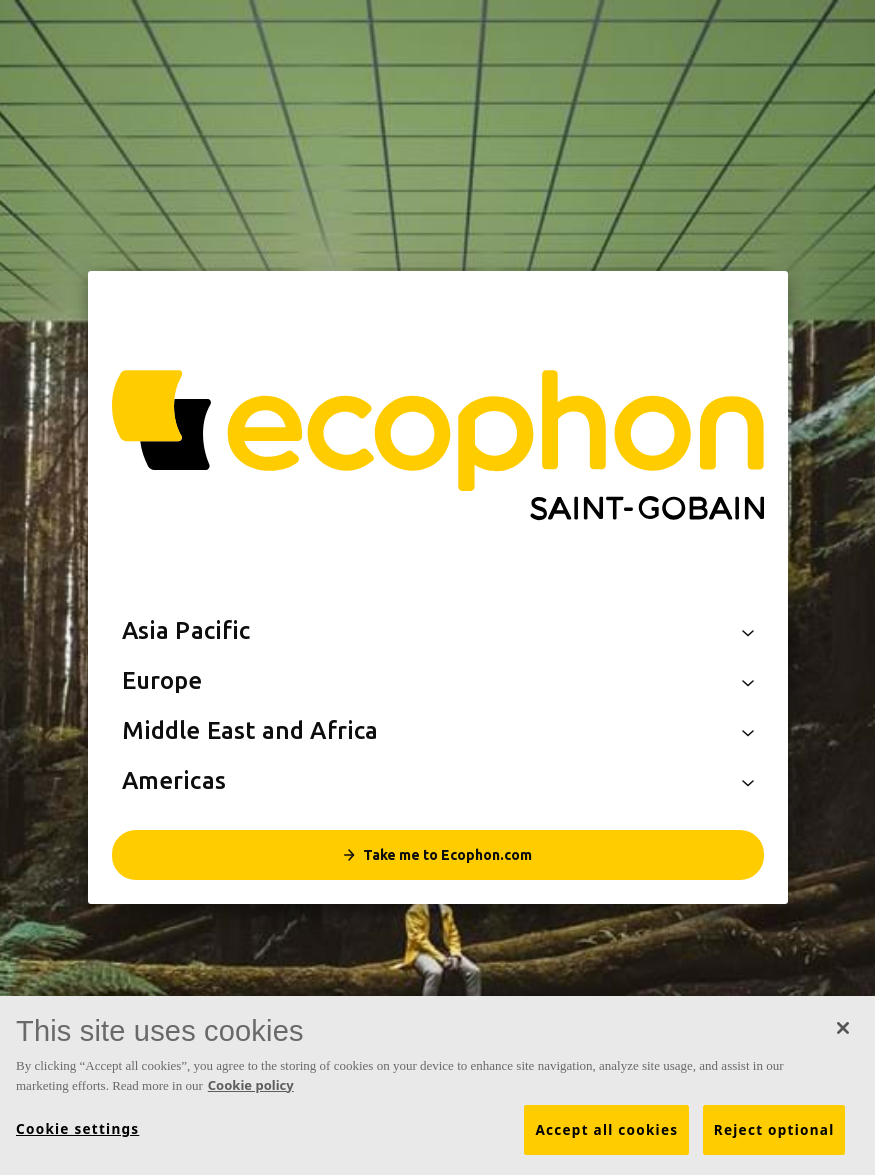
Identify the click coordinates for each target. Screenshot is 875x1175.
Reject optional (774, 1131)
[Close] (843, 1029)
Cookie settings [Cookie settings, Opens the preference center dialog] (77, 1130)
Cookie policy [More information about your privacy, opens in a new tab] (251, 1085)
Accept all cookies (606, 1131)
